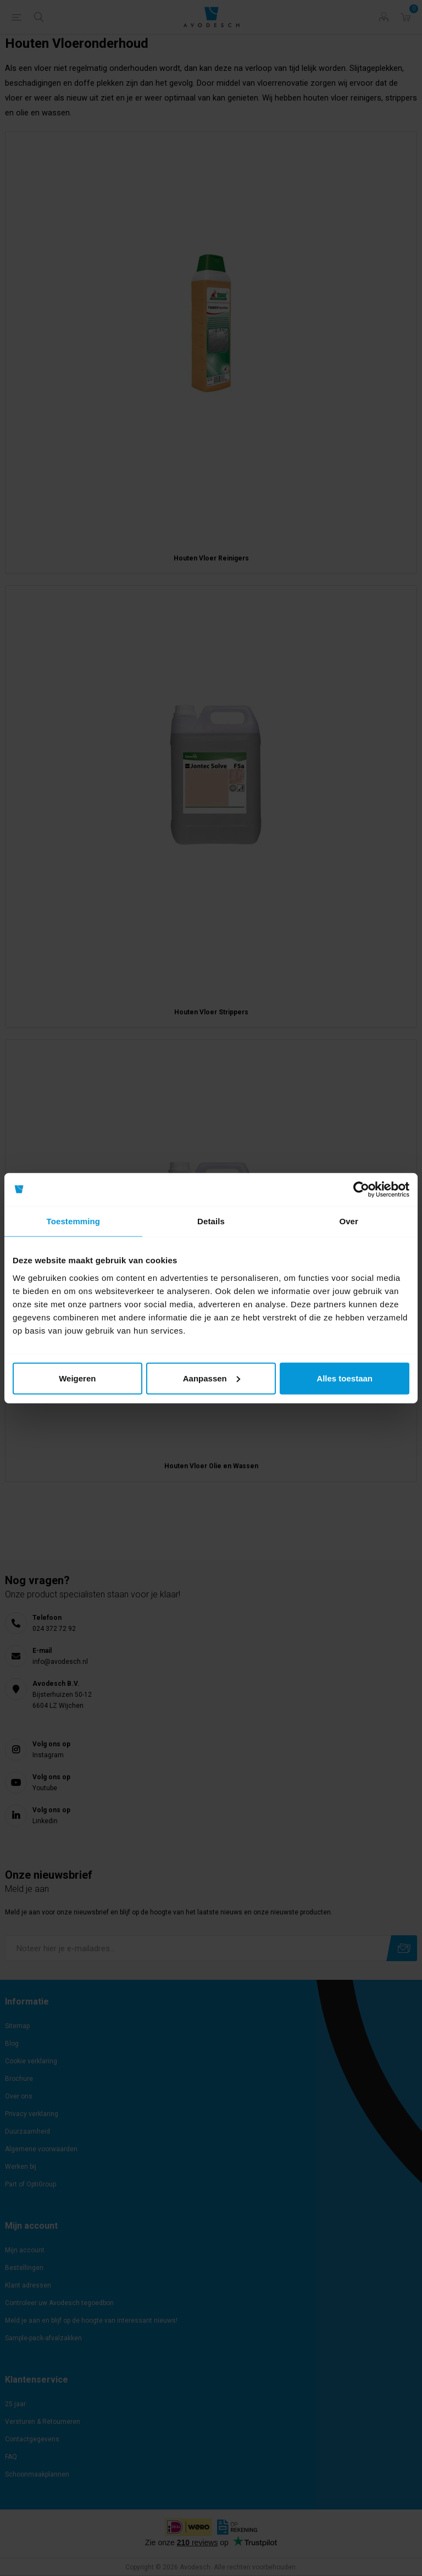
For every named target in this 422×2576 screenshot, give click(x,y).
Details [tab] (211, 1221)
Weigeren (77, 1378)
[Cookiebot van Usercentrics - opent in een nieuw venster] (361, 1189)
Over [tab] (348, 1221)
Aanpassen (211, 1378)
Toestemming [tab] (74, 1221)
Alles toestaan (344, 1378)
